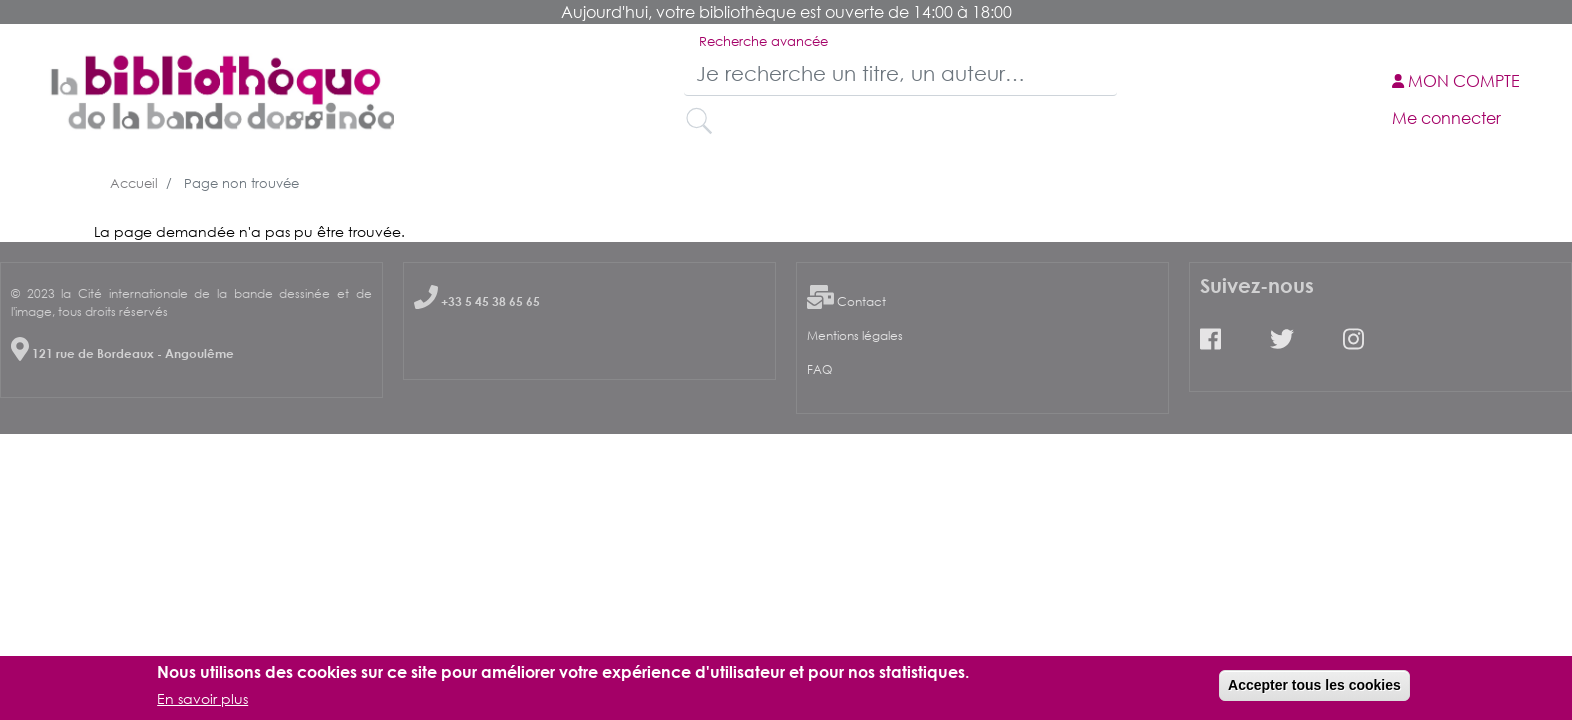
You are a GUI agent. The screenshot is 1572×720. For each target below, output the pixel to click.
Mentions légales (855, 335)
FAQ (819, 369)
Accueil (134, 183)
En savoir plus (202, 702)
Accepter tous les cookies (1314, 689)
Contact (861, 301)
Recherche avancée (763, 41)
